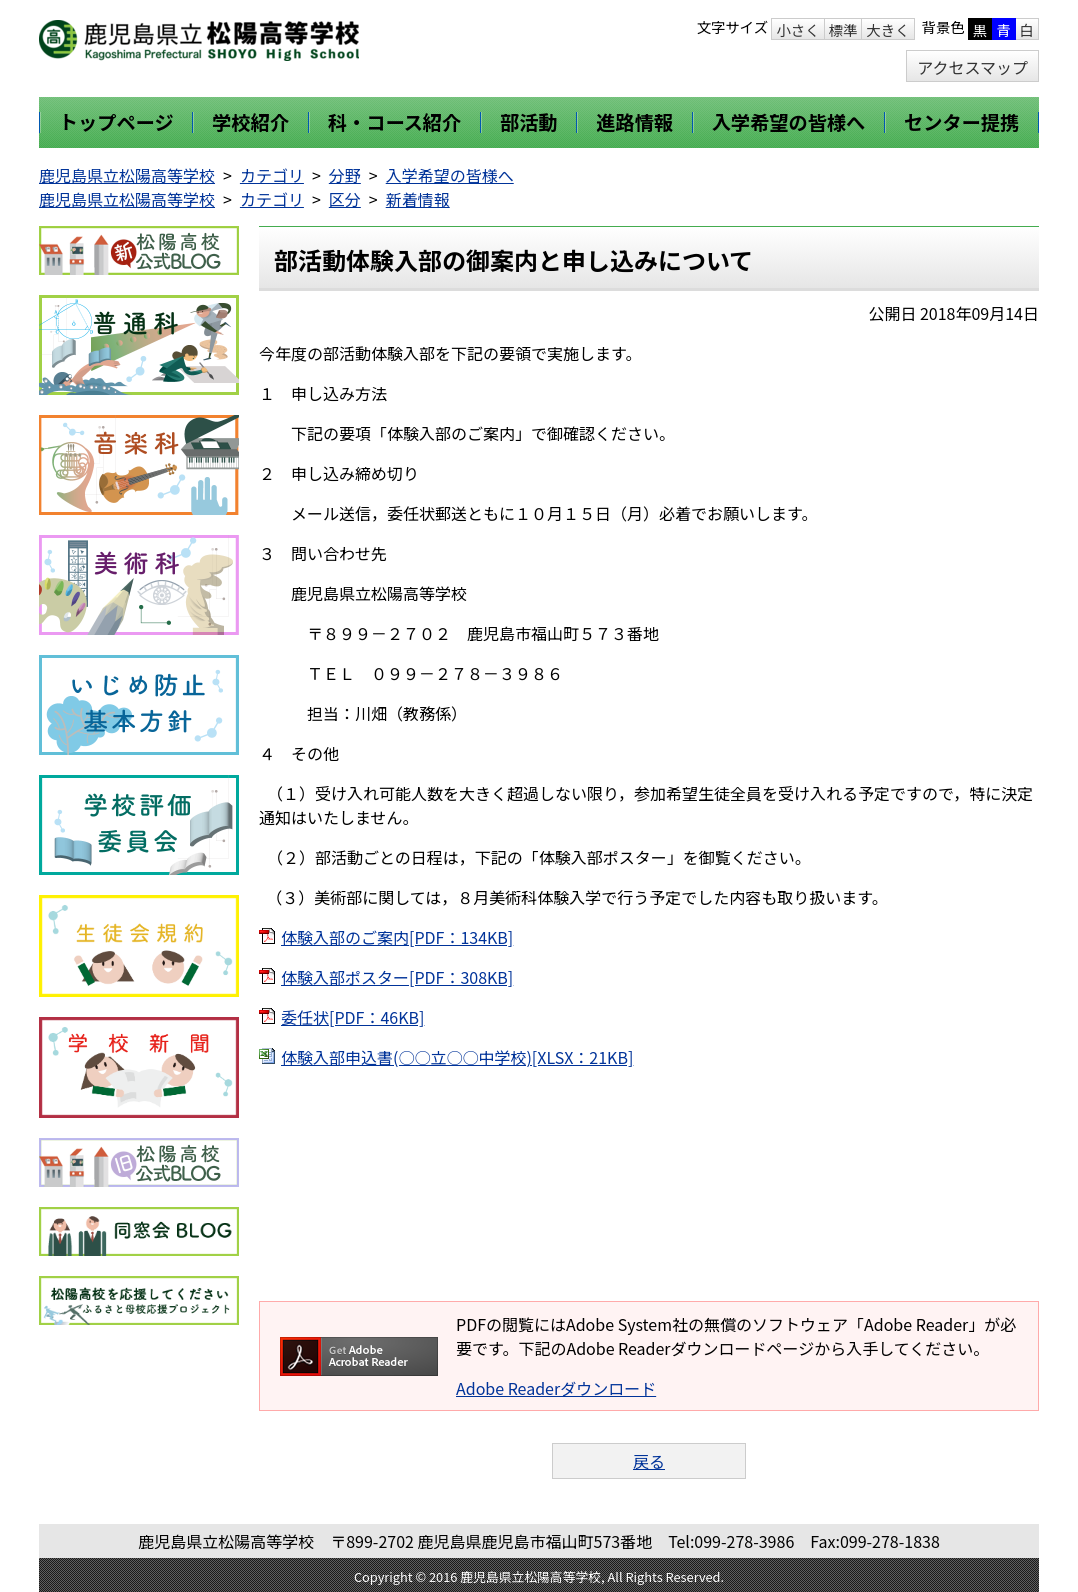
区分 (345, 199)
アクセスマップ (972, 67)
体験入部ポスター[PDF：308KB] (397, 977)
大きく (887, 29)
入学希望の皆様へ (450, 175)
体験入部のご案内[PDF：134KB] (397, 937)
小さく (797, 29)
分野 (345, 175)
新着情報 (418, 199)
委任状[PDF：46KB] (352, 1017)
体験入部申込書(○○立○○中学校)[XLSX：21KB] (457, 1057)
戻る (649, 1461)
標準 (843, 29)
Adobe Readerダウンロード (556, 1388)
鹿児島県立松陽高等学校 (127, 175)
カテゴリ (272, 175)
